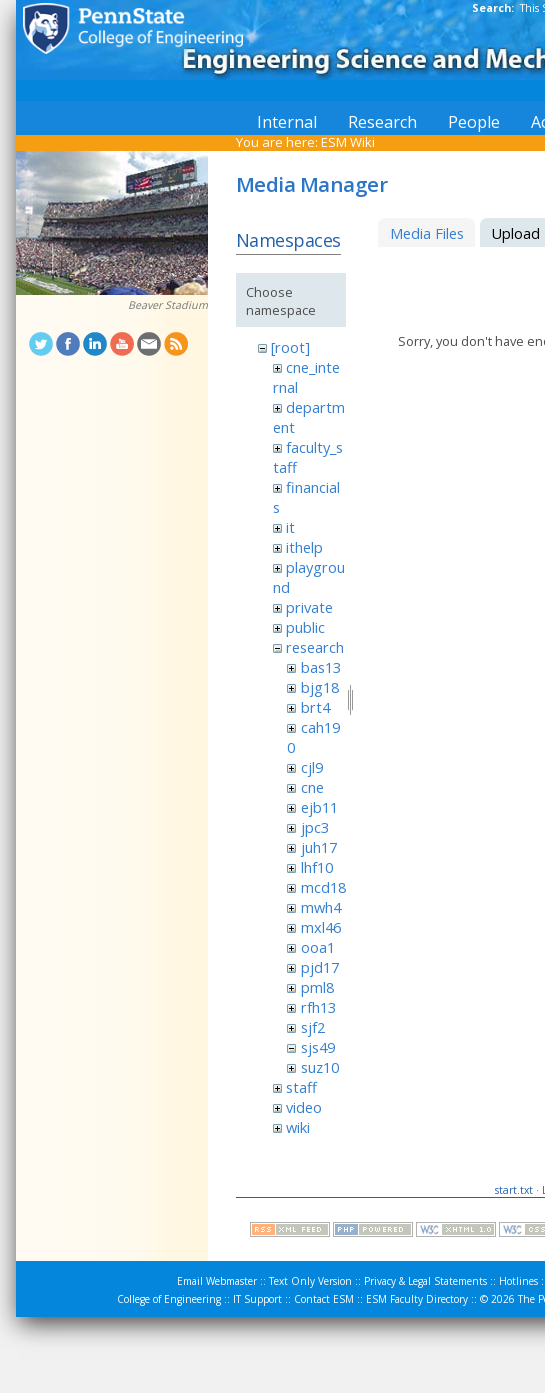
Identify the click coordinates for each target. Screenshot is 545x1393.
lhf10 (317, 867)
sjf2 (313, 1027)
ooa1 (318, 947)
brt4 (315, 707)
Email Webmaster (217, 1281)
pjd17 (320, 967)
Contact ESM (324, 1299)
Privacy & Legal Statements (425, 1281)
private (309, 607)
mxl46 (321, 927)
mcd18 (323, 887)
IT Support (257, 1299)
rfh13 (318, 1007)
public (305, 627)
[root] (290, 347)
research (315, 647)
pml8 (317, 987)
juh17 (319, 847)
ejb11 (319, 807)
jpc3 (315, 827)
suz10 (320, 1067)
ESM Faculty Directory (417, 1299)
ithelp (304, 547)
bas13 (321, 667)
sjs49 (318, 1047)
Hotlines (518, 1281)
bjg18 (320, 687)
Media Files (427, 233)
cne (312, 787)
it (290, 527)
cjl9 (312, 767)
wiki (298, 1127)
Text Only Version (310, 1281)
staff (301, 1087)
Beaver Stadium (168, 305)
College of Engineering (169, 1299)
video (304, 1107)
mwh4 (321, 907)
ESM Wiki (348, 142)
